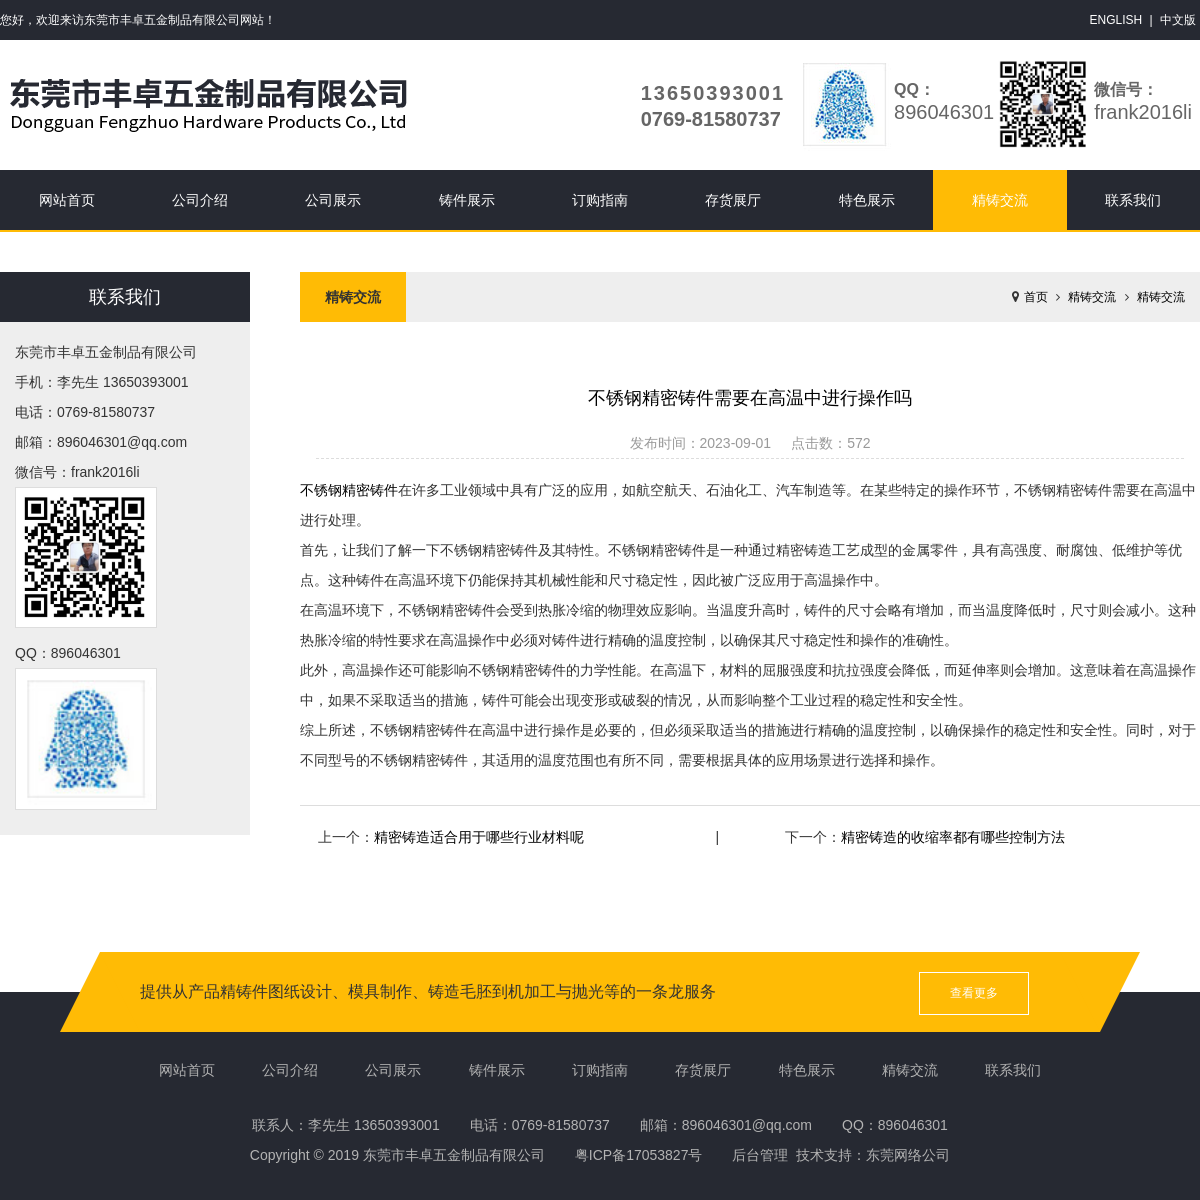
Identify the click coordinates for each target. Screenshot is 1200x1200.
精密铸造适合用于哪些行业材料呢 (479, 837)
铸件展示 (467, 200)
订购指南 (600, 200)
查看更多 (974, 993)
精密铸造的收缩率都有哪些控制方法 (953, 837)
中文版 (1178, 20)
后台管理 (760, 1155)
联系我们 (1133, 200)
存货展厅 (733, 200)
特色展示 (867, 200)
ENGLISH (1116, 20)
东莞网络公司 (908, 1155)
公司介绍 (200, 200)
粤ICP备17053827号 (639, 1155)
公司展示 (333, 200)
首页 (1036, 297)
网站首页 (67, 200)
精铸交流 (1000, 200)
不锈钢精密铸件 (349, 490)
